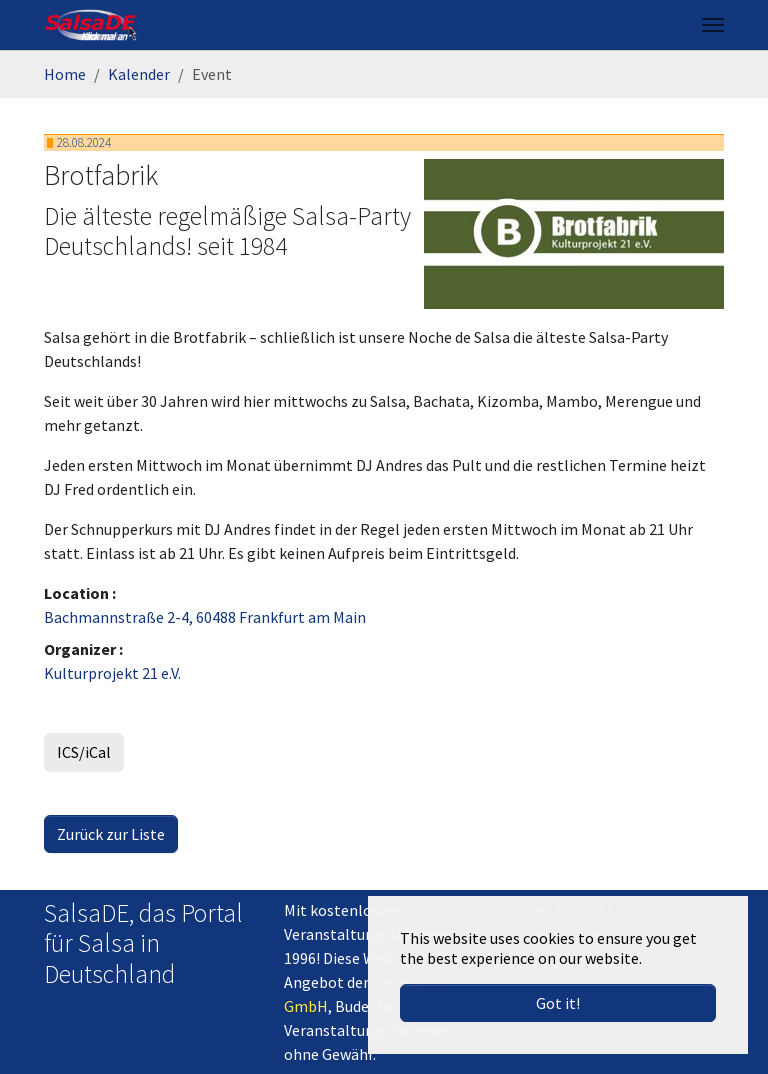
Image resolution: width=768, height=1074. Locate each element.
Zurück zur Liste (111, 834)
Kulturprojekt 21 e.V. (112, 673)
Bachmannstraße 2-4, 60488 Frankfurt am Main (205, 617)
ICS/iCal (84, 752)
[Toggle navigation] (713, 25)
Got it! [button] (558, 1003)
